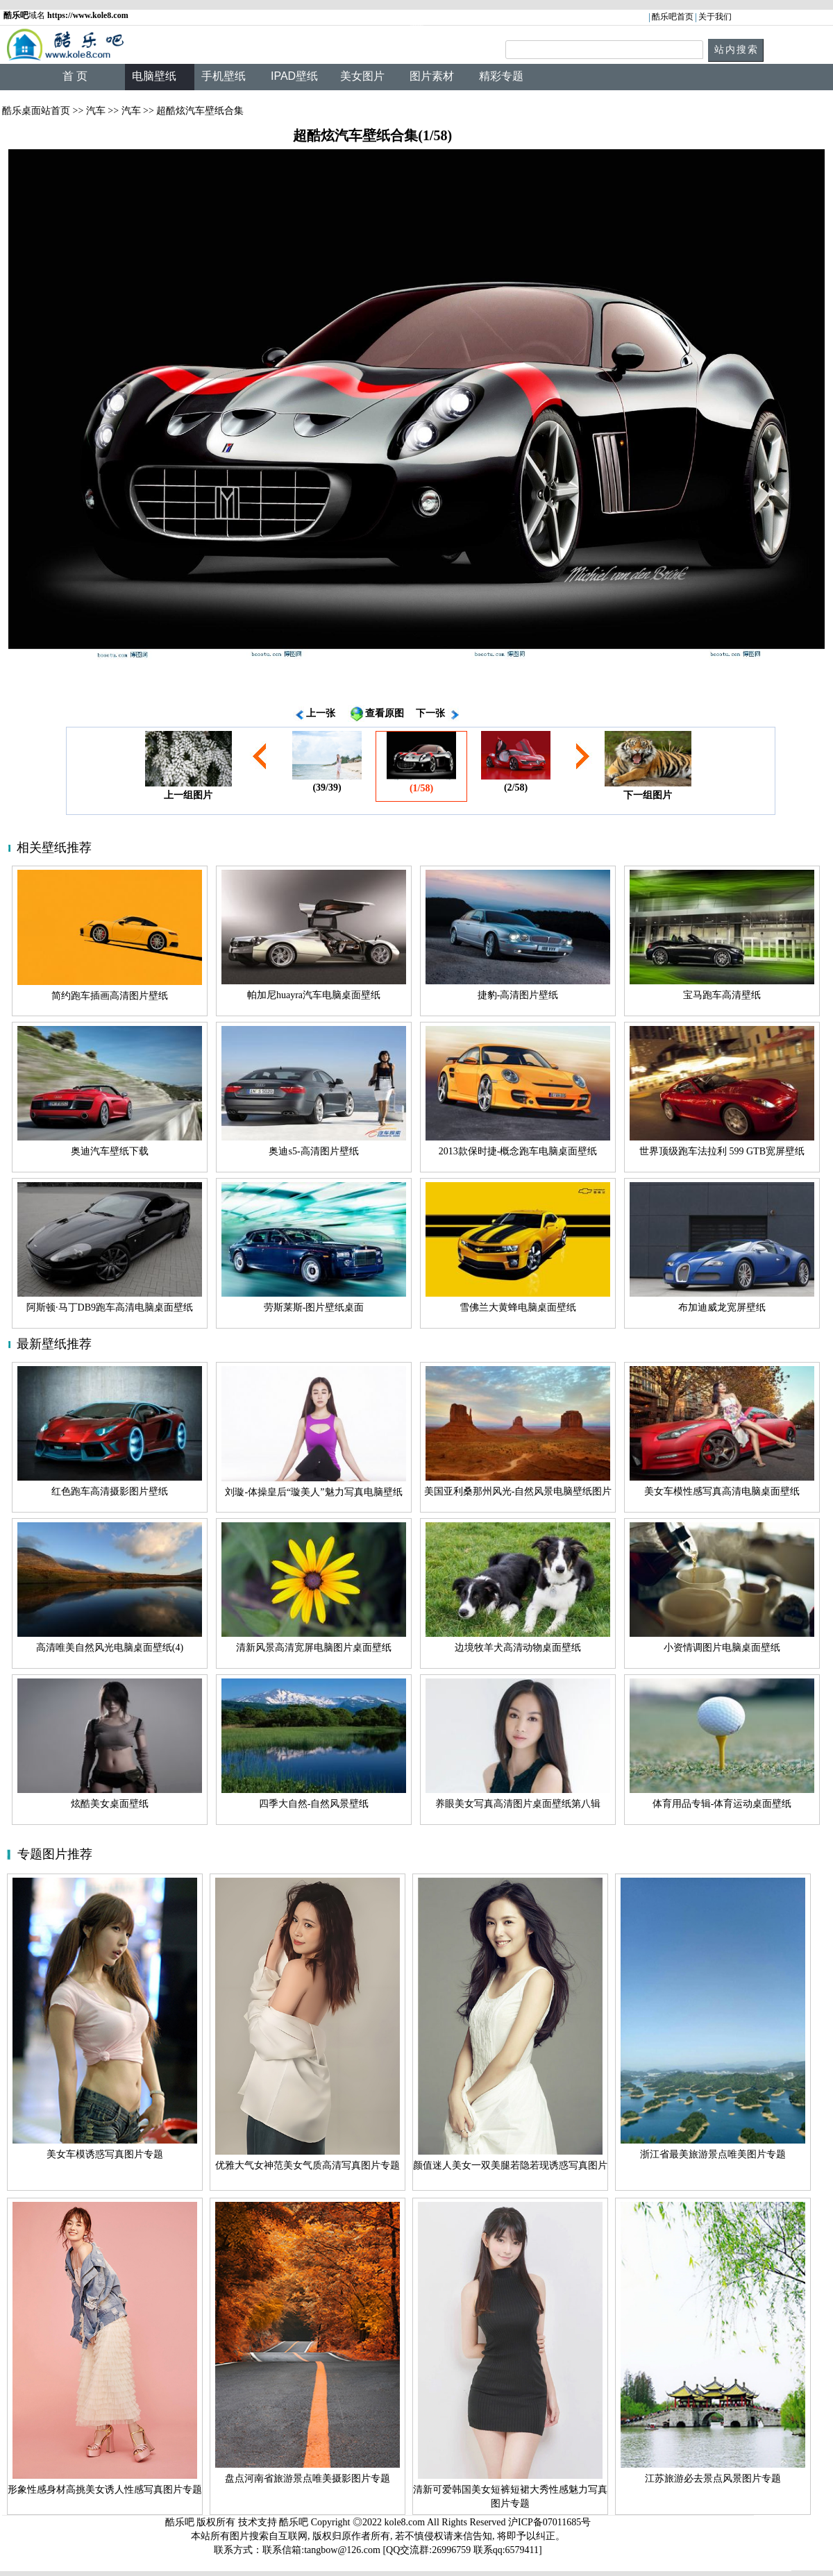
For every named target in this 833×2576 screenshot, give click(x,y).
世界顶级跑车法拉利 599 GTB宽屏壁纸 (722, 1151)
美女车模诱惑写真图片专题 (105, 2154)
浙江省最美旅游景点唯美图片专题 (713, 2154)
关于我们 (715, 17)
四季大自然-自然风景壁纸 (314, 1804)
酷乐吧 (295, 2522)
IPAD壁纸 (294, 76)
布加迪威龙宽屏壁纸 (722, 1307)
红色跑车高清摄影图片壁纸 (109, 1491)
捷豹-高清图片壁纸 (518, 995)
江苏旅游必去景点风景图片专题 (713, 2478)
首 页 (74, 76)
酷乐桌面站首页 (36, 111)
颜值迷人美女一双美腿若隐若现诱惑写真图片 (510, 2165)
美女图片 (362, 76)
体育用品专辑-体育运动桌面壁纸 (722, 1804)
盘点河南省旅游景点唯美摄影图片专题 (307, 2478)
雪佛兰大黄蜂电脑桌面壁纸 (518, 1307)
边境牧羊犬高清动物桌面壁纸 (518, 1647)
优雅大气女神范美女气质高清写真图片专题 (307, 2165)
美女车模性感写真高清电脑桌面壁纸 (722, 1491)
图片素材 (432, 76)
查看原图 (384, 713)
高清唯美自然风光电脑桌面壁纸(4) (109, 1647)
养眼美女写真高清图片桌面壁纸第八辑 (517, 1804)
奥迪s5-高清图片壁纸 (313, 1151)
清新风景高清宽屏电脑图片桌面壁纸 (314, 1647)
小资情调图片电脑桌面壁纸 (722, 1647)
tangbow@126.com (342, 2550)
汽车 (96, 111)
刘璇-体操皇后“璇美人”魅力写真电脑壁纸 (313, 1492)
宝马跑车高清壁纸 (722, 995)
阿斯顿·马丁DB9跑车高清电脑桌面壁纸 (109, 1307)
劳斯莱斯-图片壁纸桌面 (314, 1307)
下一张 (430, 713)
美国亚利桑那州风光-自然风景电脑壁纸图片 (518, 1491)
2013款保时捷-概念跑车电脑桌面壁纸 (518, 1151)
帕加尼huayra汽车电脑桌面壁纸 (313, 995)
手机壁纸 (223, 76)
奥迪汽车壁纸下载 (110, 1151)
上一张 (320, 713)
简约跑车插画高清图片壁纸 (109, 996)
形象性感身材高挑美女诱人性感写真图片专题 (105, 2489)
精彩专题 (501, 76)
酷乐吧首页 (672, 17)
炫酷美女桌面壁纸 (110, 1804)
